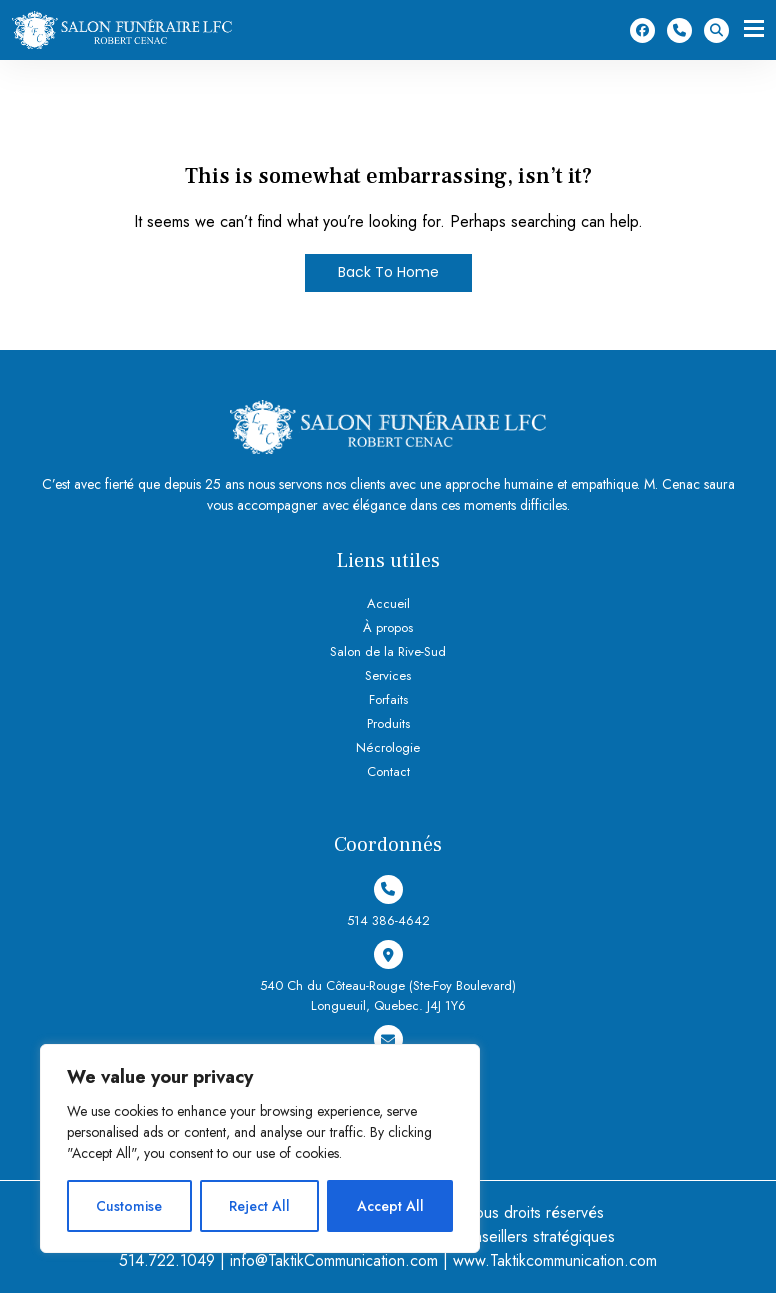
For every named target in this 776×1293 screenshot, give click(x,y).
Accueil (388, 603)
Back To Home (388, 273)
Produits (388, 723)
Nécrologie (388, 748)
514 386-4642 (679, 30)
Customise (129, 1206)
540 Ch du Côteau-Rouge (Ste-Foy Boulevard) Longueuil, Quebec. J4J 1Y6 (388, 977)
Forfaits (388, 699)
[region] (260, 1148)
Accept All (390, 1206)
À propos (388, 627)
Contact (388, 772)
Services (388, 675)
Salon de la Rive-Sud (388, 651)
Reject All (259, 1206)
